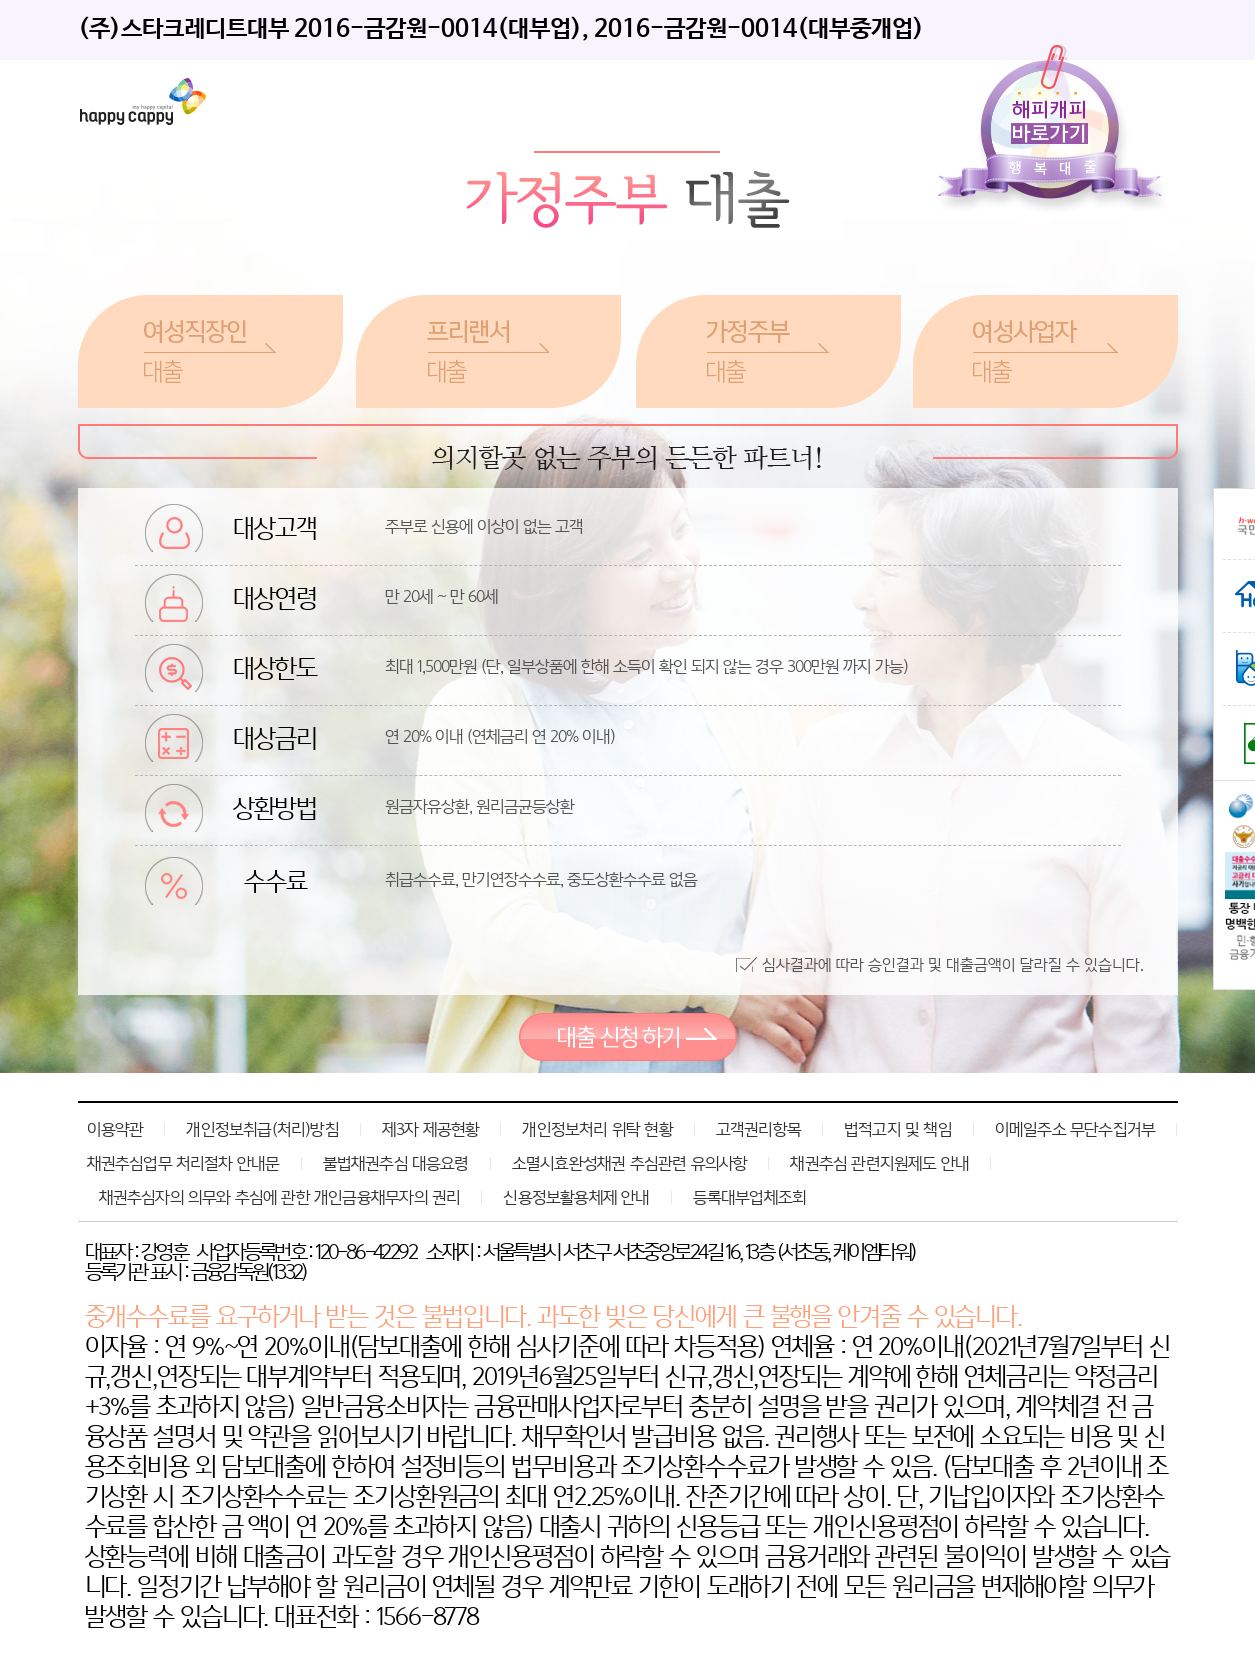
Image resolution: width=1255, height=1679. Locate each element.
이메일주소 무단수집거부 (1075, 1129)
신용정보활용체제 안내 (576, 1197)
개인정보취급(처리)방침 (262, 1129)
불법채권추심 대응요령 (396, 1163)
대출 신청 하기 (628, 1037)
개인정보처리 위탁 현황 (597, 1129)
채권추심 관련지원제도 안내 (879, 1163)
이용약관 (115, 1129)
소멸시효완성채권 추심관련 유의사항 (630, 1163)
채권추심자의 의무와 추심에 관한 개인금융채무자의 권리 (280, 1197)
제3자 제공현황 (431, 1129)
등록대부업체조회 (750, 1197)
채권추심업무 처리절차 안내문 (183, 1163)
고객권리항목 (758, 1129)
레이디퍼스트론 (143, 101)
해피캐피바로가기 (1054, 131)
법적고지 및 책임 (898, 1129)
